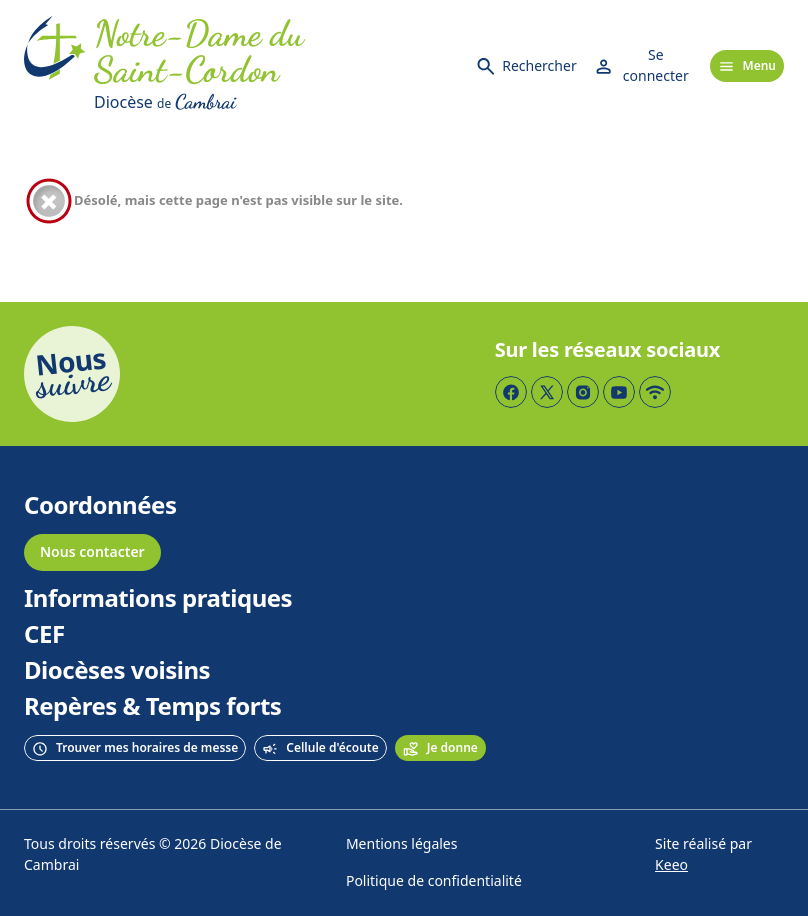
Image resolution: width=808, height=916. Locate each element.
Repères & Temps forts (152, 707)
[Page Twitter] (547, 392)
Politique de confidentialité (434, 881)
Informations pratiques (158, 599)
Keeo (671, 865)
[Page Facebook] (511, 392)
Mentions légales (402, 844)
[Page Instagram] (583, 392)
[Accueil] (55, 66)
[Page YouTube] (619, 392)
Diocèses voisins (117, 671)
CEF (44, 635)
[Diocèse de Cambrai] (276, 102)
